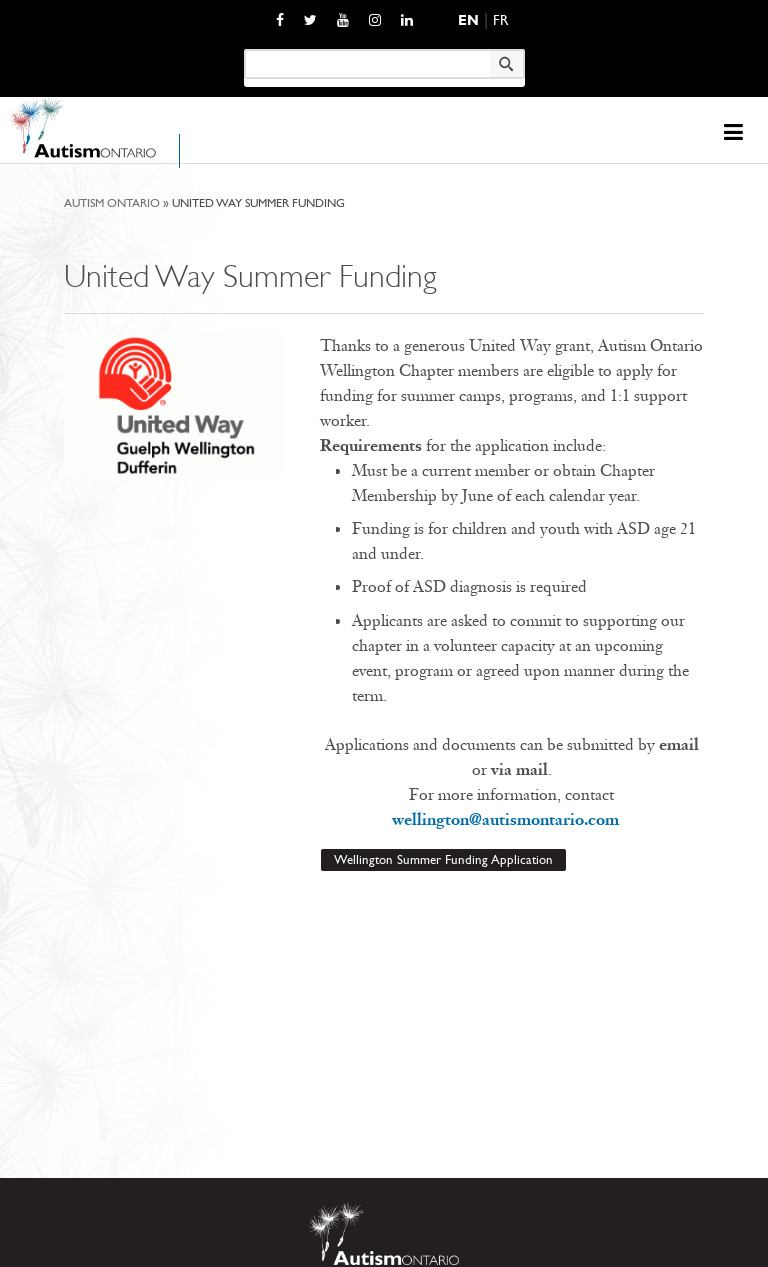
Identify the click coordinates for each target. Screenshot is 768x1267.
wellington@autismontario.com (511, 819)
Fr (500, 20)
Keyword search (243, 48)
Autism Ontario (112, 203)
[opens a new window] (280, 19)
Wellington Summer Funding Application (443, 859)
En (468, 20)
